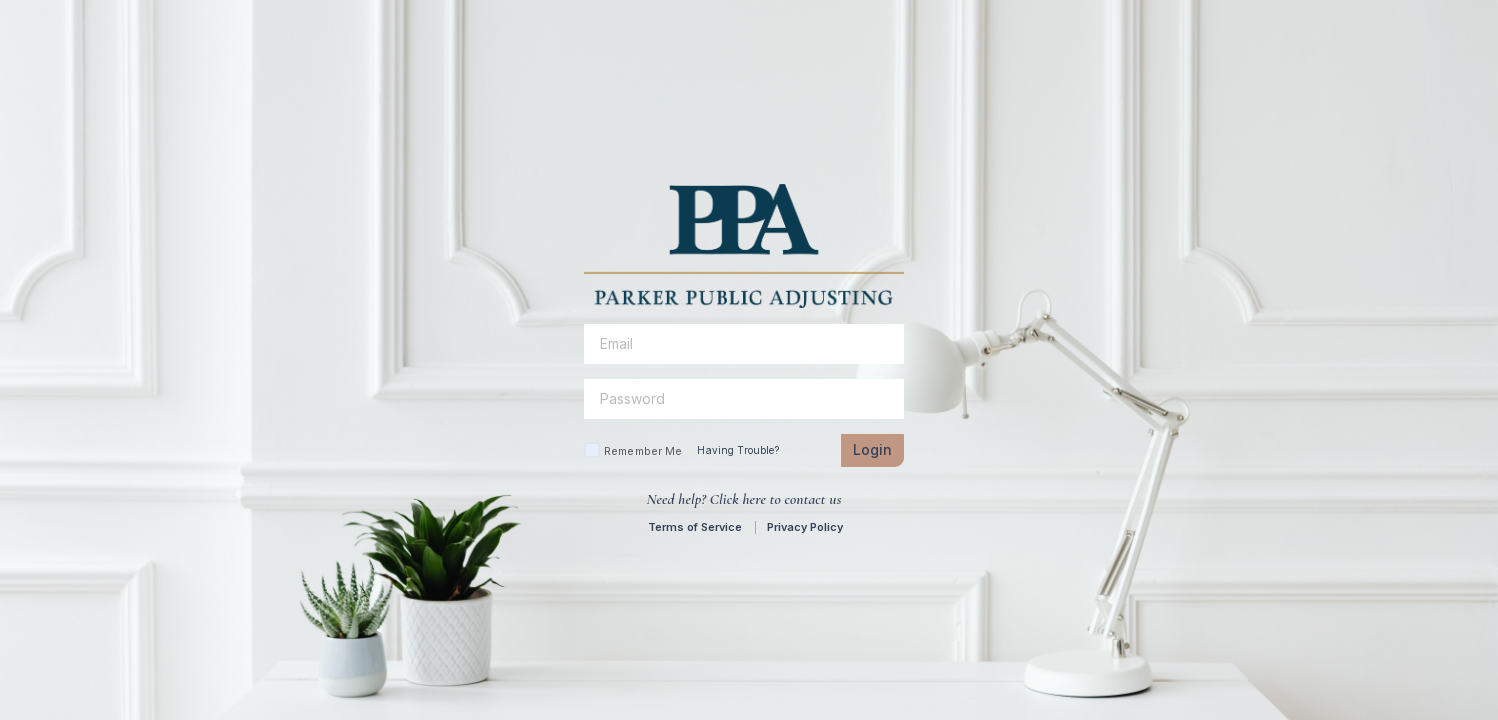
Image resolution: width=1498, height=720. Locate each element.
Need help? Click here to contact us (743, 499)
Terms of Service (695, 527)
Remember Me (643, 451)
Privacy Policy (805, 527)
